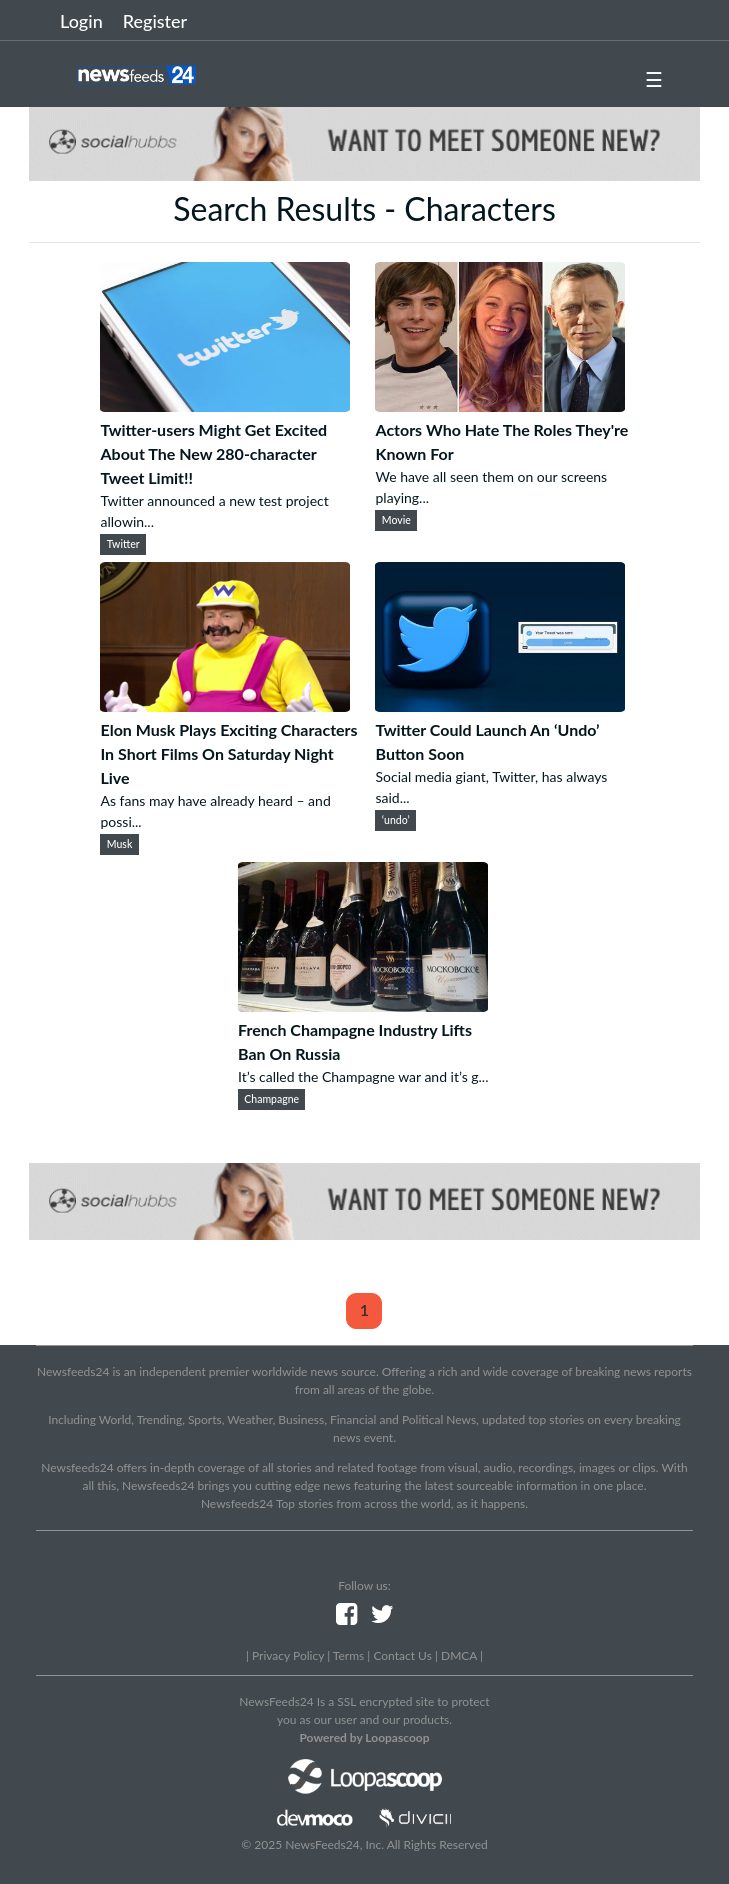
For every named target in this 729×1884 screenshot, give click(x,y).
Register (155, 21)
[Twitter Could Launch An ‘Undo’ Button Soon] (500, 705)
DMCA (459, 1655)
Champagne (271, 1099)
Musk (120, 844)
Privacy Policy (288, 1655)
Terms (348, 1655)
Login (81, 21)
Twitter (123, 544)
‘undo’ (396, 820)
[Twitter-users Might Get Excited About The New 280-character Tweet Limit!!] (225, 405)
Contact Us (402, 1655)
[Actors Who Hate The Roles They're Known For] (500, 405)
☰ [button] (654, 79)
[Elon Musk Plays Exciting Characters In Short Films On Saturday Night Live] (225, 705)
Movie (396, 520)
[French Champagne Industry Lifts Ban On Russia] (363, 1005)
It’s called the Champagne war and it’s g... (363, 1076)
